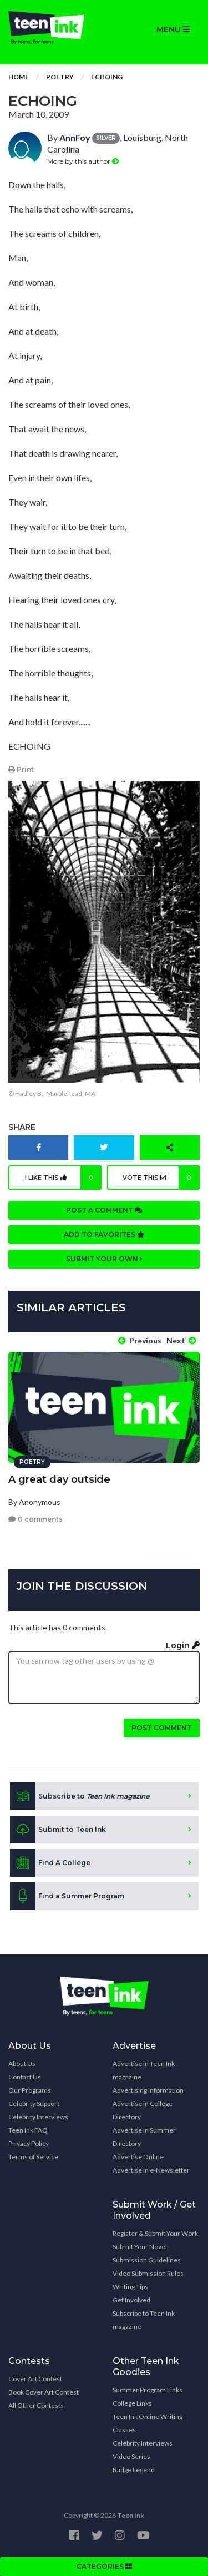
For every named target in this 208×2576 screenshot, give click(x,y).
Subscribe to (79, 1796)
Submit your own (104, 1259)
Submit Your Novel (140, 2246)
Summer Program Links (147, 2390)
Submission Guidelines (147, 2260)
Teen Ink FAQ (28, 2130)
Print (21, 769)
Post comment (161, 1728)
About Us (21, 2063)
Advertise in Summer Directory (144, 2137)
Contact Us (24, 2077)
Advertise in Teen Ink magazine (144, 2070)
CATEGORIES (104, 2566)
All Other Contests (36, 2405)
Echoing (107, 77)
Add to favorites (104, 1234)
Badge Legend (134, 2470)
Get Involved (131, 2300)
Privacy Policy (28, 2143)
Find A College (50, 1863)
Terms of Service (33, 2157)
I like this (63, 1177)
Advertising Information (148, 2090)
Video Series (131, 2456)
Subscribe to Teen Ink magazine (144, 2320)
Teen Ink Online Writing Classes (147, 2423)
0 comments (35, 1519)
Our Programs (29, 2090)
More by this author (83, 161)
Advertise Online (138, 2157)
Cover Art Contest (35, 2379)
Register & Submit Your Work (155, 2233)
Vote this (161, 1177)
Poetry (60, 77)
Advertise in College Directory (143, 2110)
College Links (132, 2403)
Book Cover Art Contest (43, 2392)
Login (183, 1645)
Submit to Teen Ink (58, 1829)
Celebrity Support (33, 2103)
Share (21, 1127)
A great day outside (59, 1479)
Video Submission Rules (148, 2273)
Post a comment (104, 1210)
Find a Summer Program (67, 1896)
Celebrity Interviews (38, 2117)
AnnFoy (74, 137)
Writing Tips (130, 2286)
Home (18, 77)
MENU (173, 29)
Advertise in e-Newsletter (151, 2170)
